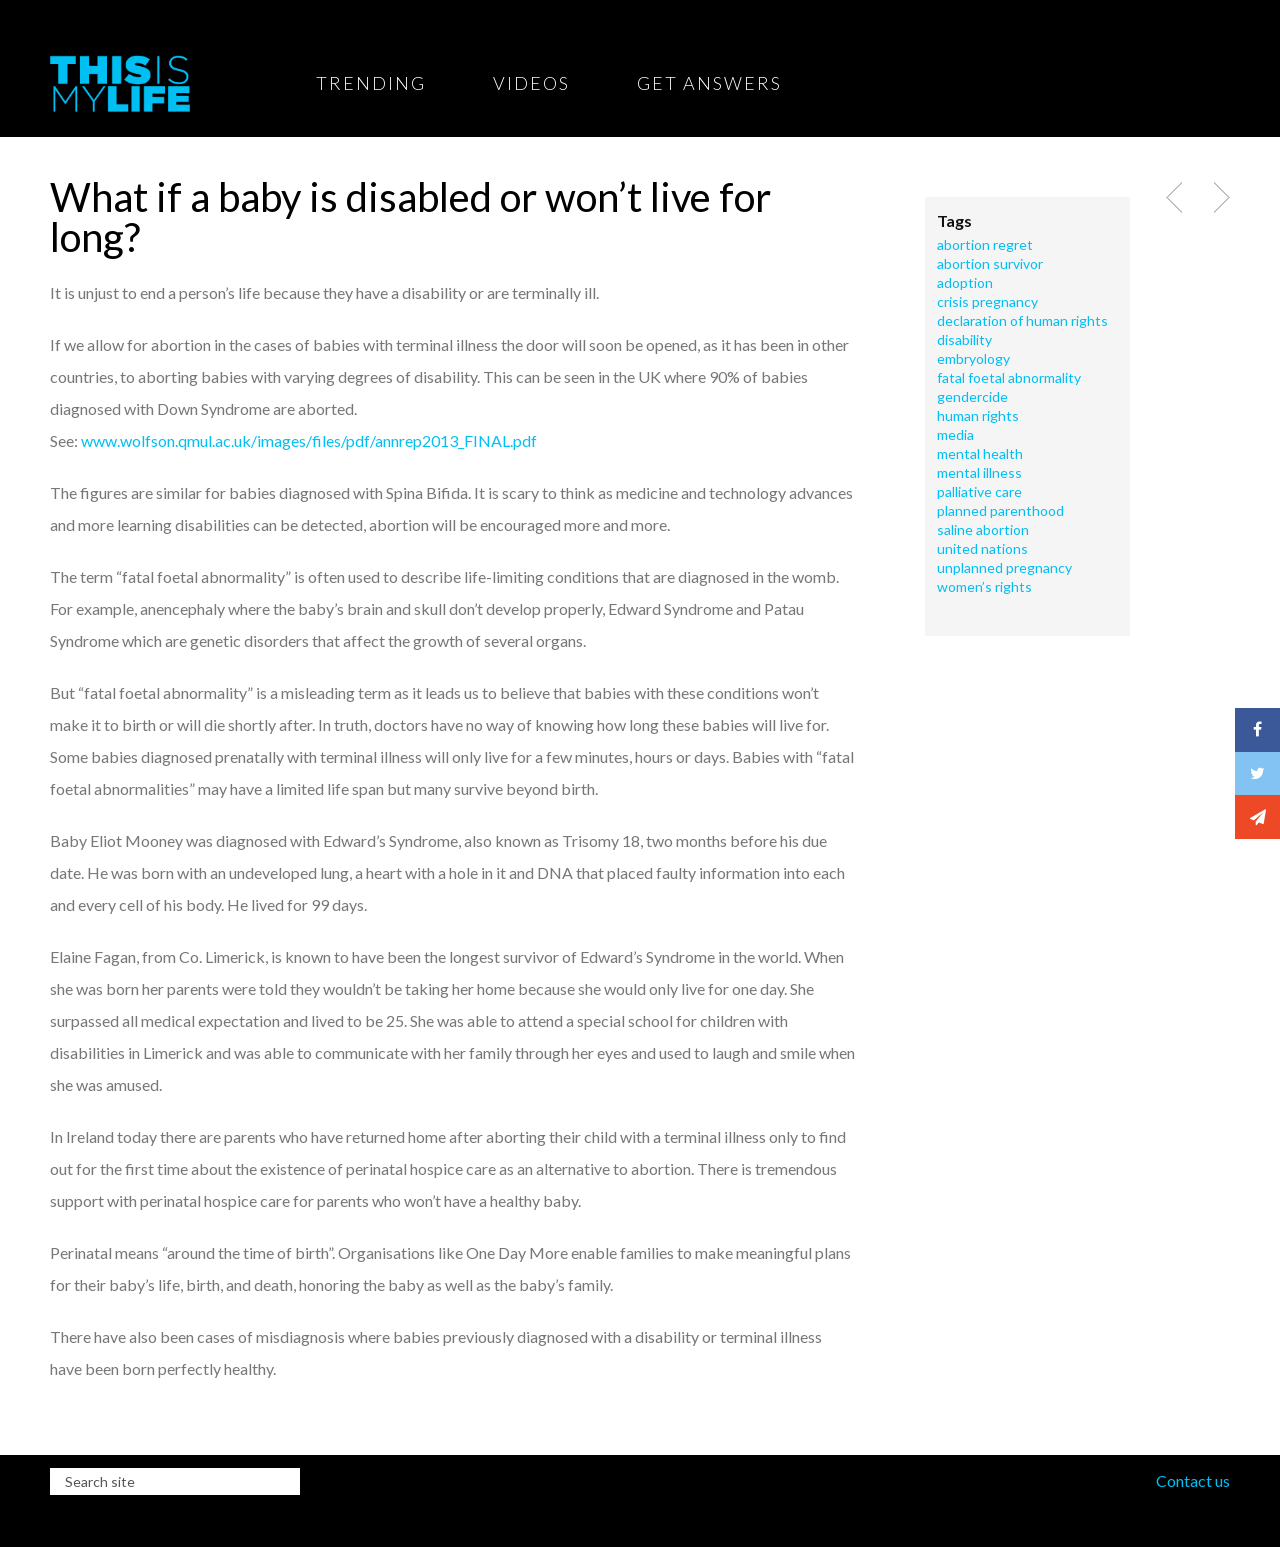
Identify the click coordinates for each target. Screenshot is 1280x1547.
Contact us (1193, 1480)
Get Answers (709, 83)
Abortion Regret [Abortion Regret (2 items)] (985, 245)
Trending (371, 83)
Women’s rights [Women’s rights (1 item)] (984, 587)
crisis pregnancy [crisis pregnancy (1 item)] (987, 302)
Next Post (1219, 198)
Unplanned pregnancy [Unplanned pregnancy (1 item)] (1004, 568)
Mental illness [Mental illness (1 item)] (979, 473)
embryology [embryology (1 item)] (973, 359)
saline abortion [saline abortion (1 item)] (983, 530)
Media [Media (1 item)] (955, 435)
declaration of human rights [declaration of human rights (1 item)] (1022, 321)
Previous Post (1176, 198)
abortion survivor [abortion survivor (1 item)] (990, 264)
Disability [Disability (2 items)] (964, 340)
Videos (531, 83)
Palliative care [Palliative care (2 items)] (979, 492)
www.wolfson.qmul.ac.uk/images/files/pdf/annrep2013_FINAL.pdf (309, 440)
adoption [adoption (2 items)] (965, 283)
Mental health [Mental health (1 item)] (980, 454)
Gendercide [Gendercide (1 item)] (972, 397)
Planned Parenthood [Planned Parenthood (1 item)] (1000, 511)
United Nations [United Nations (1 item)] (982, 549)
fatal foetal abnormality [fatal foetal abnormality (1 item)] (1009, 378)
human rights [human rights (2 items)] (978, 416)
